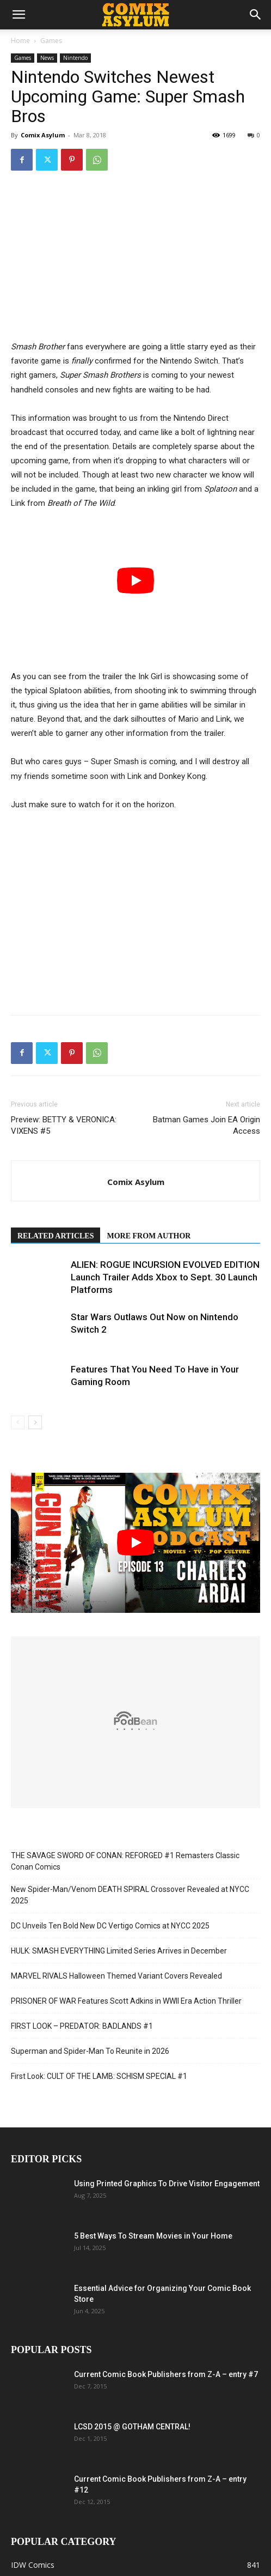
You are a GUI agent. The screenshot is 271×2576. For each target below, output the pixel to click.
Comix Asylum (43, 135)
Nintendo (75, 58)
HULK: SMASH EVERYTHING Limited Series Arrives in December (119, 1950)
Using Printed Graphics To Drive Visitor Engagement (167, 2183)
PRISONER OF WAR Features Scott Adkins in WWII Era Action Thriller (126, 2001)
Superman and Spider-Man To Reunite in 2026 (90, 2051)
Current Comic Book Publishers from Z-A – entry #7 (166, 2374)
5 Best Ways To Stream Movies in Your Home (153, 2236)
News (47, 58)
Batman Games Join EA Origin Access (206, 1125)
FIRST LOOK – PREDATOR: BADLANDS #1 (82, 2026)
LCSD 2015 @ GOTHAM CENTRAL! (132, 2426)
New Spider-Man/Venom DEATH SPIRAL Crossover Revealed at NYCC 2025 (130, 1895)
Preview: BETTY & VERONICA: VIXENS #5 (63, 1125)
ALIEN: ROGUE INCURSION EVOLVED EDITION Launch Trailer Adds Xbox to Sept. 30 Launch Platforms (165, 1277)
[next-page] (35, 1422)
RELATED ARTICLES (55, 1236)
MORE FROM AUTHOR (148, 1236)
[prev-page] (17, 1422)
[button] (18, 14)
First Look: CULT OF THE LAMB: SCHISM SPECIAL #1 (99, 2076)
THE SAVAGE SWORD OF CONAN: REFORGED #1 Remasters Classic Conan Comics (125, 1861)
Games (51, 40)
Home (20, 40)
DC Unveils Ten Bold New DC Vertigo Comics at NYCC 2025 (110, 1925)
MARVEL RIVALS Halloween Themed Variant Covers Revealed (116, 1976)
